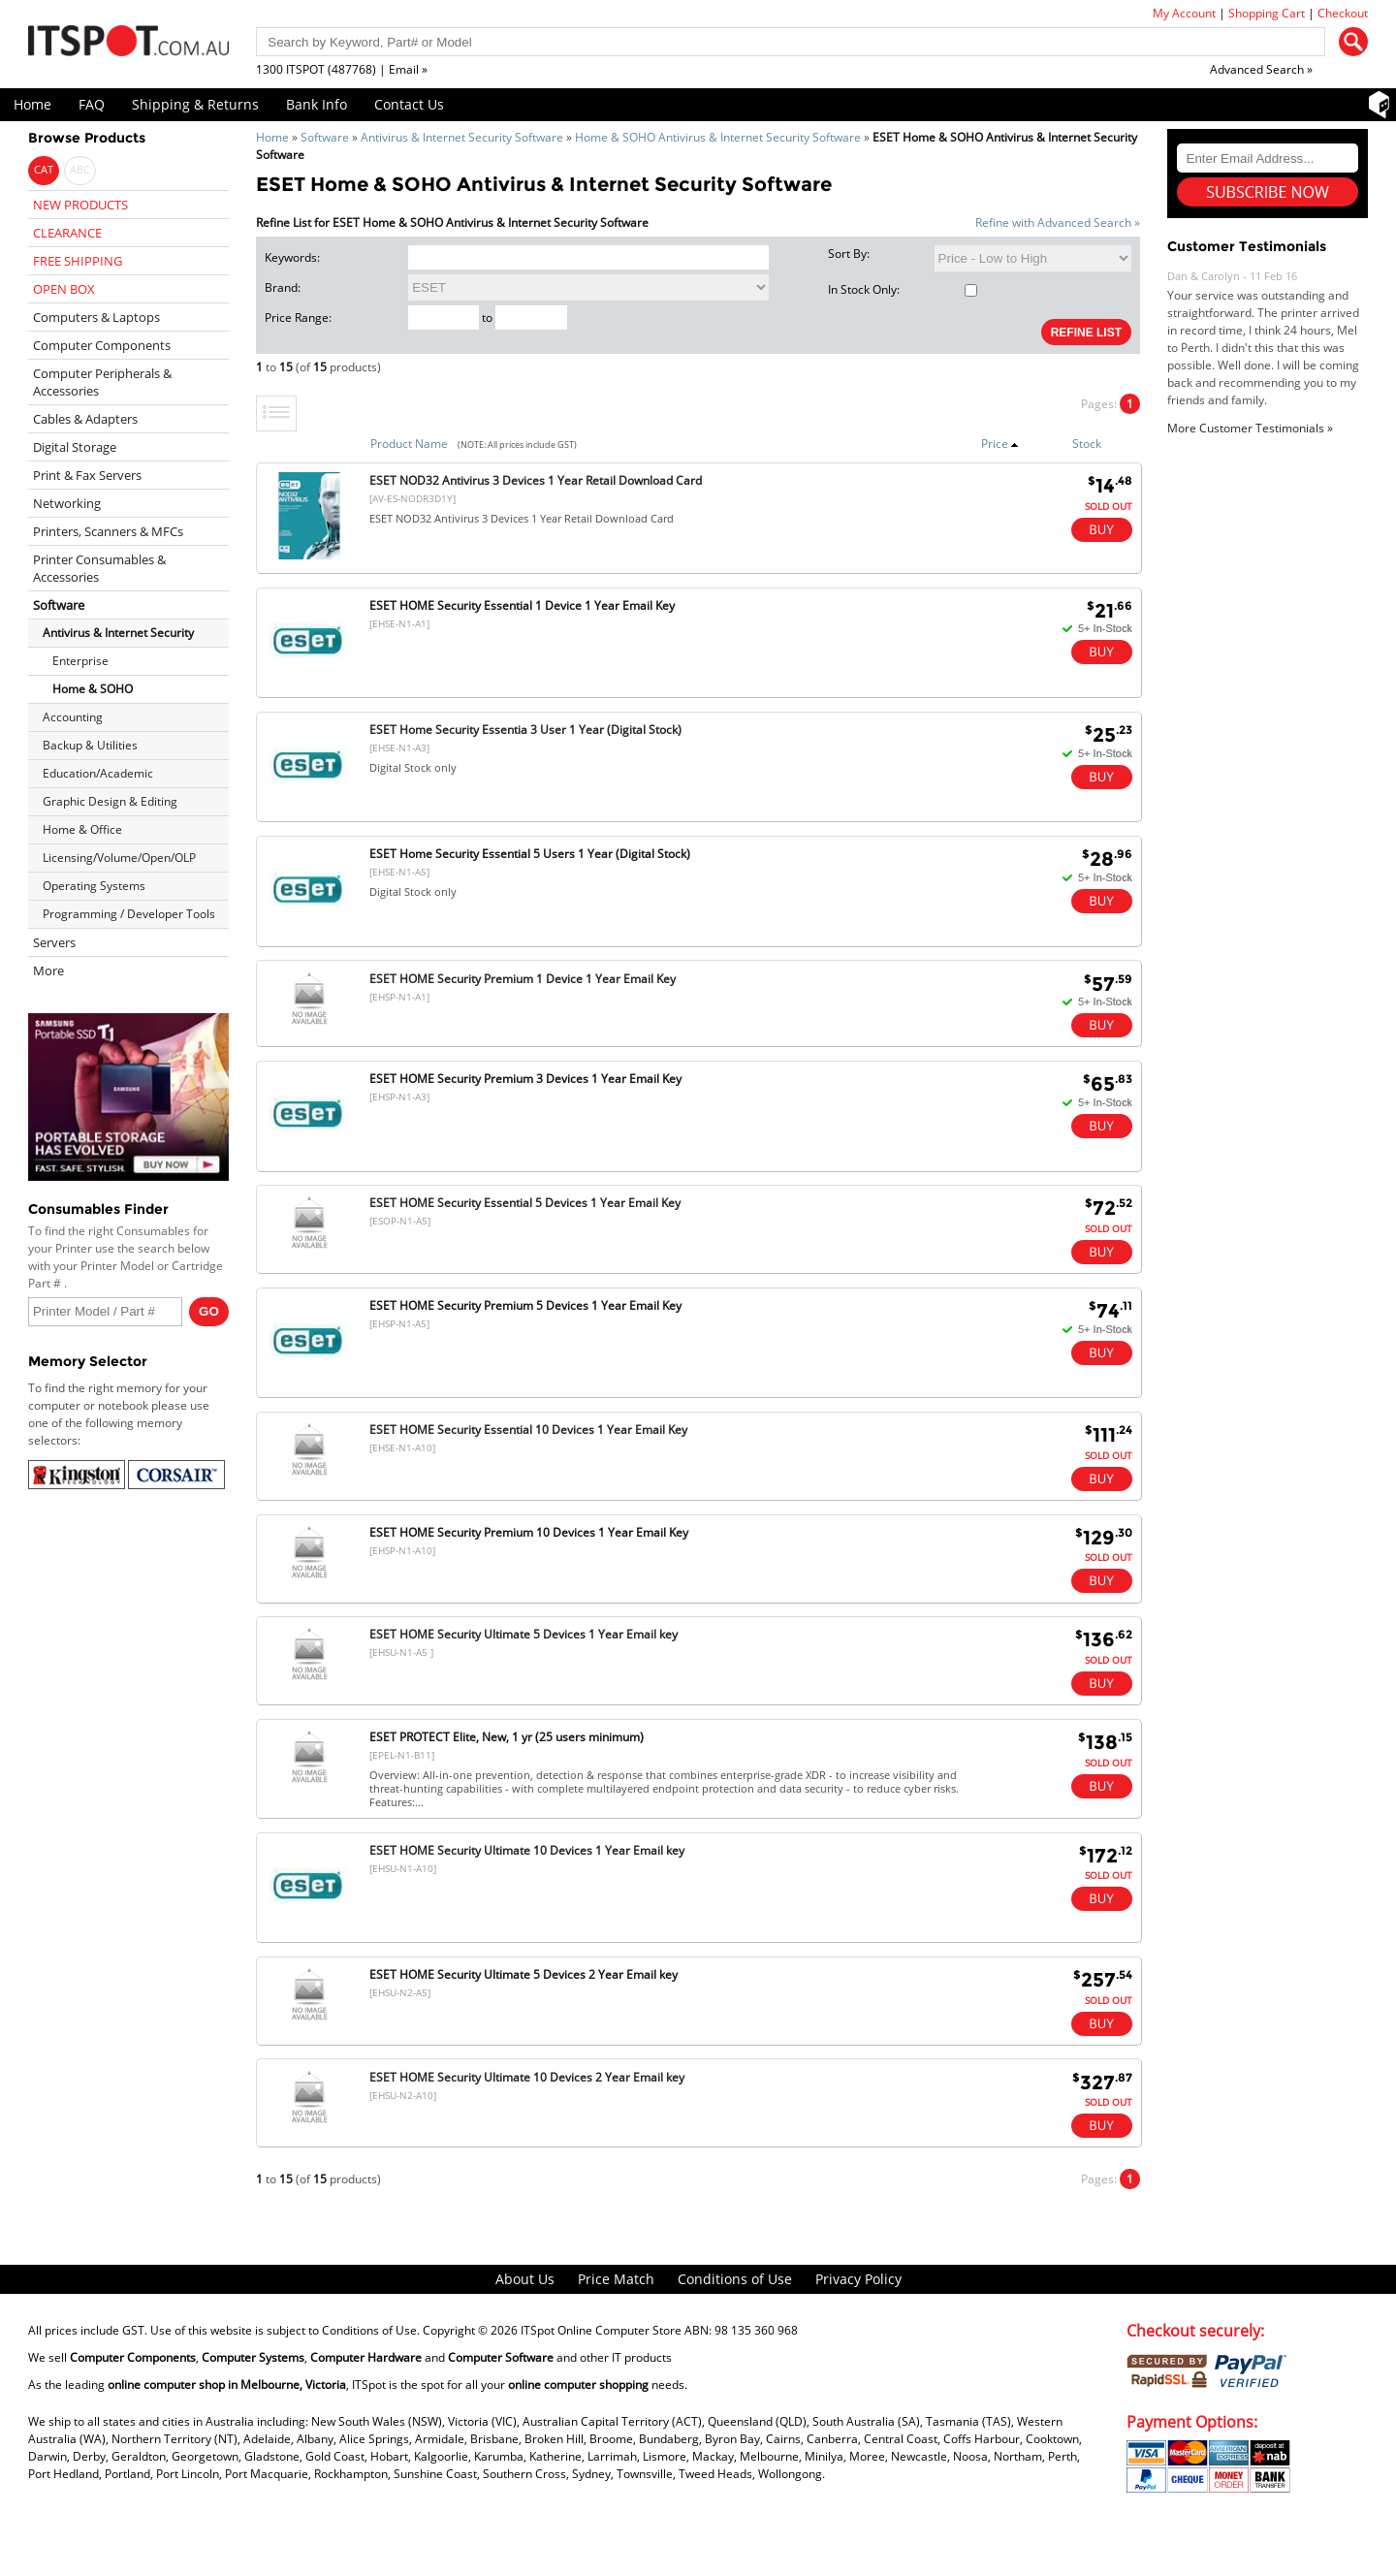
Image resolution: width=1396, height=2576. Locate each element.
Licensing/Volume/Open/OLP (119, 857)
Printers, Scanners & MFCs (108, 531)
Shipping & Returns (195, 104)
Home (32, 104)
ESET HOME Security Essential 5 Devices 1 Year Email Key (525, 1202)
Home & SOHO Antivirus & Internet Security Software (718, 137)
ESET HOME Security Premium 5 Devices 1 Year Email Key (525, 1305)
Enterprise (80, 660)
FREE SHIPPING (77, 261)
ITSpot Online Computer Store (601, 2330)
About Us (525, 2279)
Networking (67, 503)
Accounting (73, 717)
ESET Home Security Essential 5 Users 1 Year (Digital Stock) (529, 853)
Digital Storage (74, 447)
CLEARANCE (67, 232)
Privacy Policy (858, 2279)
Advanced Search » (1261, 69)
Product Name (409, 443)
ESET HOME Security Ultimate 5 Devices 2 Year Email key (523, 1974)
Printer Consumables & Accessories (99, 568)
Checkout (1342, 13)
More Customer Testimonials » (1250, 428)
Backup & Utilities (90, 745)
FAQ (92, 104)
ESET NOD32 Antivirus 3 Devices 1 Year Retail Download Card (535, 480)
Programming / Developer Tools (129, 914)
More (48, 970)
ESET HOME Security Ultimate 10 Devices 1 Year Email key (526, 1850)
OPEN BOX (64, 289)
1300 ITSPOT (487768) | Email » (342, 69)
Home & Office (82, 829)
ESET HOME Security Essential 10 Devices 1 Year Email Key (528, 1429)
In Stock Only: (902, 289)
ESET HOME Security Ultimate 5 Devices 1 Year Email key (523, 1634)
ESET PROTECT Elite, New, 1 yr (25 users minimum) (506, 1737)
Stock (1086, 443)
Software (325, 137)
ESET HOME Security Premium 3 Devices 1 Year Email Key (525, 1078)
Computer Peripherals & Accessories (102, 382)
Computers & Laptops (96, 317)
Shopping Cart (1266, 13)
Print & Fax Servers (87, 475)
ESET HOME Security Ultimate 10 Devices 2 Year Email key (526, 2077)
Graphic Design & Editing (110, 801)
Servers (54, 942)
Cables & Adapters (85, 419)
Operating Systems (94, 885)
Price (1000, 443)
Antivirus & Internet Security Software (462, 137)
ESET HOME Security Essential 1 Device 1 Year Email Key (522, 605)
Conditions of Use (735, 2279)
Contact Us (409, 104)
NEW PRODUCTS (80, 204)
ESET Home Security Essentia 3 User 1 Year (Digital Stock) (525, 729)
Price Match (616, 2279)
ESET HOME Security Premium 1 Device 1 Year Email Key (522, 978)
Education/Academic (98, 773)
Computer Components (102, 345)
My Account (1184, 13)
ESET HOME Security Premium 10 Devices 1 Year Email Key (528, 1532)
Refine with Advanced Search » (1057, 222)
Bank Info (316, 104)
